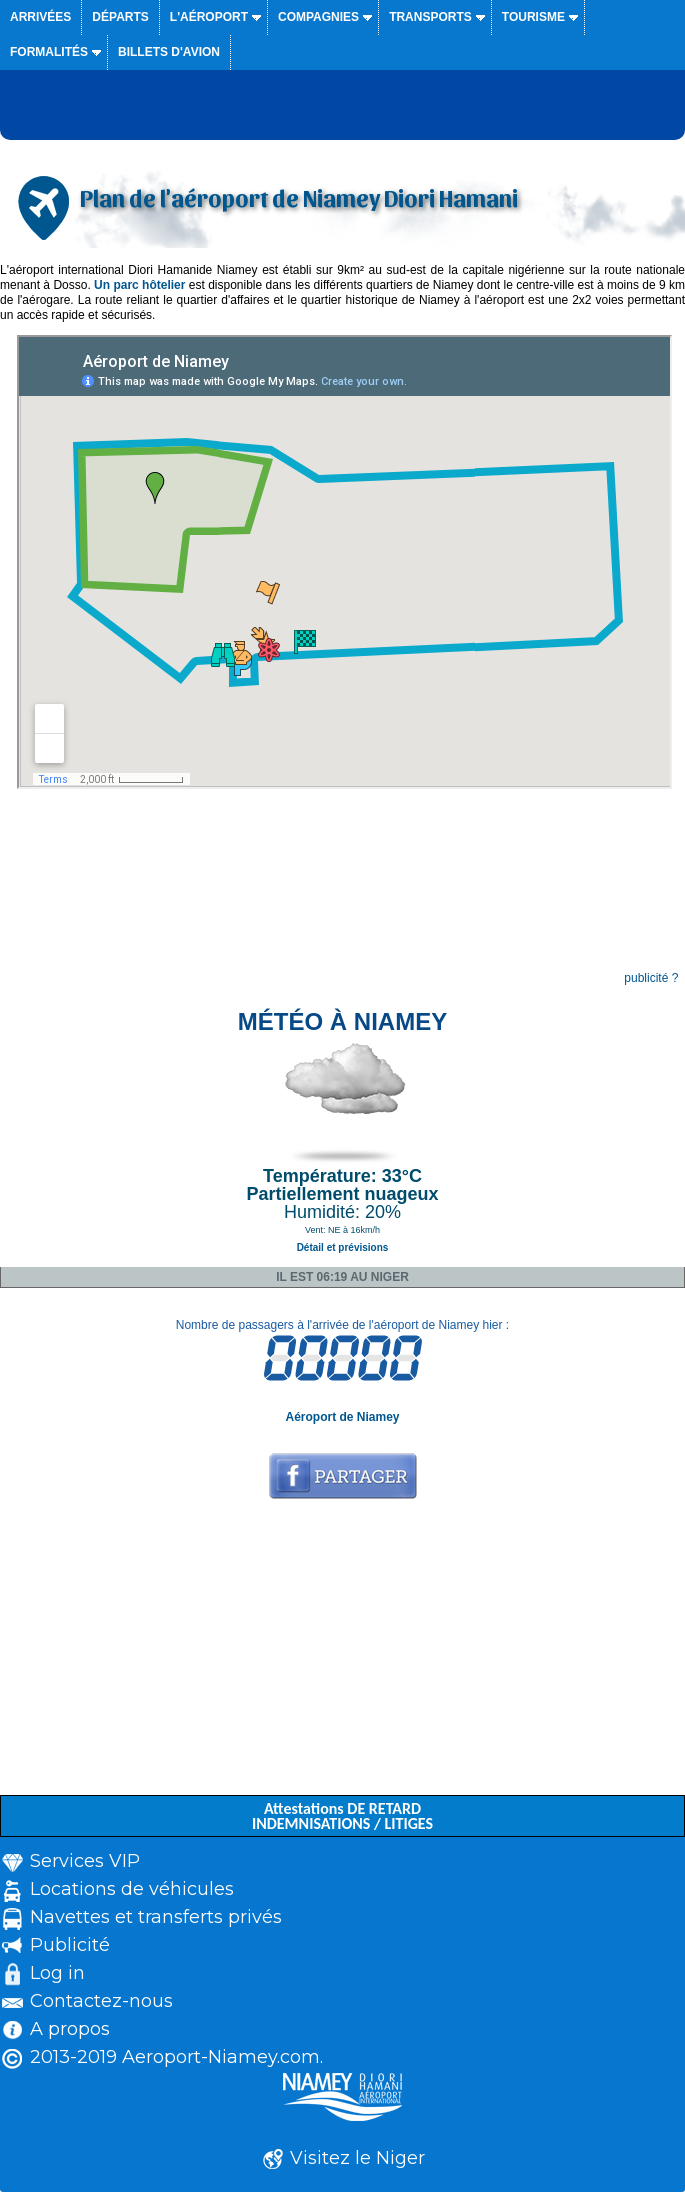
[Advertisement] (342, 1655)
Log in (57, 1973)
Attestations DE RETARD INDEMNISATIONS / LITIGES (342, 1816)
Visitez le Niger (357, 2158)
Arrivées (40, 17)
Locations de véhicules (132, 1889)
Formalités (49, 52)
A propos (70, 2029)
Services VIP (85, 1861)
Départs (120, 17)
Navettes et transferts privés (156, 1917)
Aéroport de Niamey (342, 1417)
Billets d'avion (169, 52)
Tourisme (533, 17)
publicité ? (651, 978)
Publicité (70, 1945)
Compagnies (318, 17)
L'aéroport (209, 17)
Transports (430, 17)
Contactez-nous (101, 2001)
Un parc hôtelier (139, 285)
